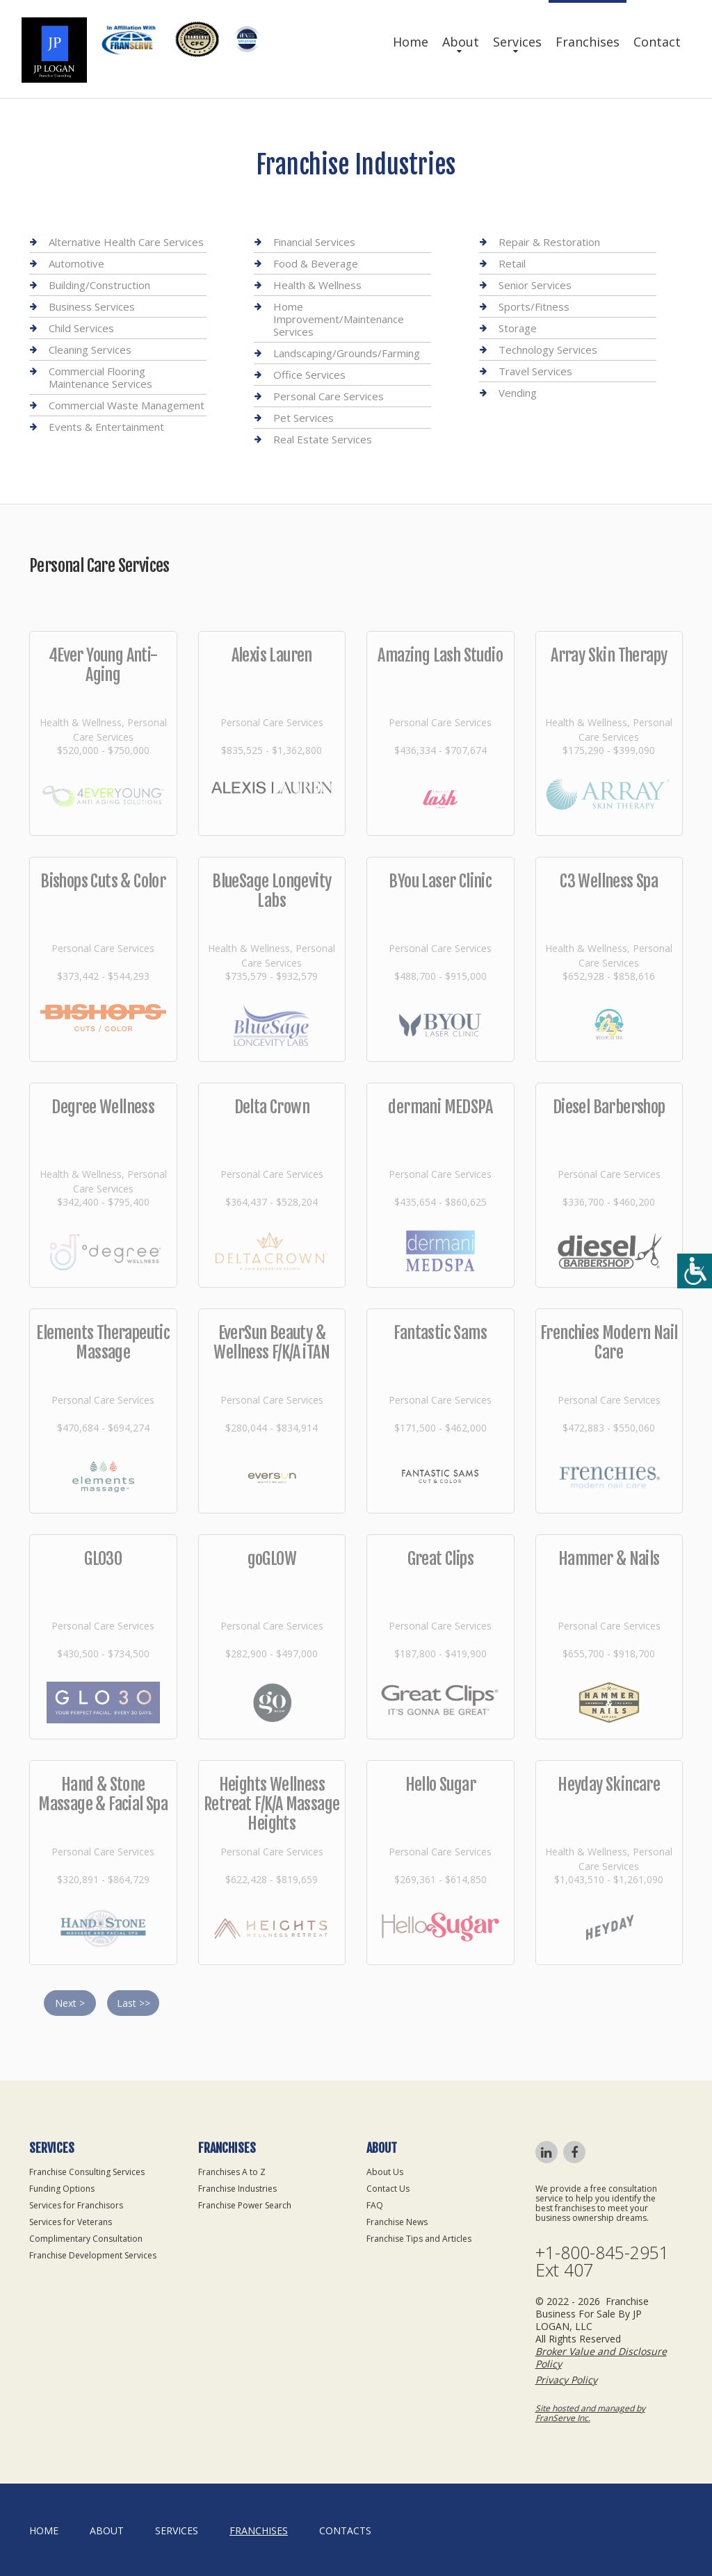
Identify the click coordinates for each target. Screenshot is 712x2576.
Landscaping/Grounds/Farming (346, 353)
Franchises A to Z (232, 2172)
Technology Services (548, 349)
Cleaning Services (90, 349)
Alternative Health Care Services (126, 242)
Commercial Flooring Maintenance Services (100, 377)
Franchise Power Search (244, 2205)
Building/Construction (99, 285)
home (43, 2530)
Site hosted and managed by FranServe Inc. (590, 2413)
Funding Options (62, 2188)
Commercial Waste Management (126, 405)
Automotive (76, 263)
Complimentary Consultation (86, 2239)
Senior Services (535, 285)
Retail (512, 263)
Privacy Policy (566, 2379)
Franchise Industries (237, 2188)
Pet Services (303, 418)
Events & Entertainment (106, 427)
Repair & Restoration (549, 242)
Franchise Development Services (92, 2255)
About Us (384, 2172)
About (460, 41)
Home (410, 41)
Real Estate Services (322, 439)
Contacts (345, 2530)
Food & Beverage (315, 263)
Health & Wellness (317, 285)
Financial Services (314, 242)
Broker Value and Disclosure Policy (601, 2357)
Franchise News (397, 2222)
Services (517, 41)
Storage (518, 328)
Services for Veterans (70, 2222)
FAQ (374, 2205)
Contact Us (388, 2188)
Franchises (588, 41)
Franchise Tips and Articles (418, 2239)
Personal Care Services (328, 396)
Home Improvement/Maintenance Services (338, 319)
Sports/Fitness (534, 306)
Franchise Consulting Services (87, 2172)
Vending (518, 393)
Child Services (81, 328)
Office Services (309, 375)
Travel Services (535, 371)
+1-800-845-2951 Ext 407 (602, 2261)
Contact (657, 41)
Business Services (92, 306)
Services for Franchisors (76, 2205)
